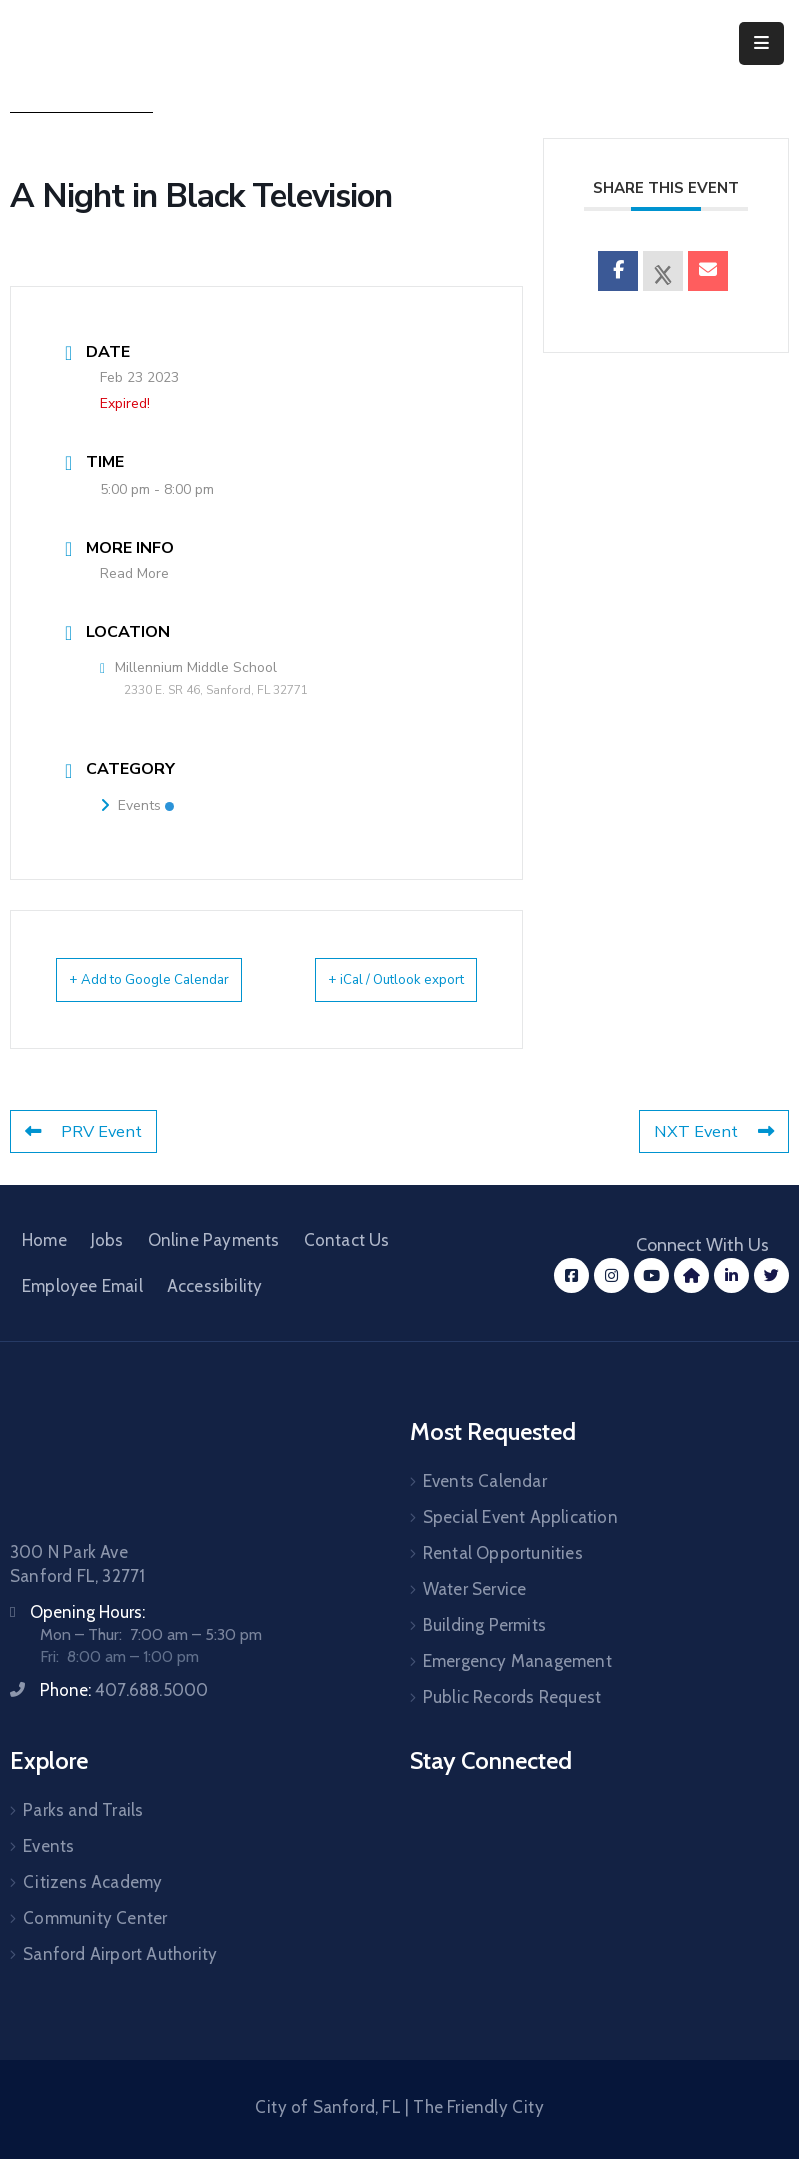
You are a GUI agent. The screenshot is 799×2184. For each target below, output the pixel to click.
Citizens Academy (92, 1907)
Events (137, 805)
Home (44, 1265)
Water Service (475, 1614)
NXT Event (712, 1156)
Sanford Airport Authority (120, 1979)
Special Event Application (520, 1542)
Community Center (95, 1943)
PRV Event (85, 1156)
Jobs (107, 1265)
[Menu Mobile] (761, 43)
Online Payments (214, 1265)
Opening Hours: (87, 1637)
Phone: (124, 1715)
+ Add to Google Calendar (129, 992)
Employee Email (82, 1311)
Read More (134, 573)
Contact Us (347, 1265)
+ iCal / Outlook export (434, 992)
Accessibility (215, 1311)
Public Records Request (512, 1722)
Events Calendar (485, 1506)
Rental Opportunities (503, 1578)
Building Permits (484, 1650)
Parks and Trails (83, 1835)
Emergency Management (517, 1686)
